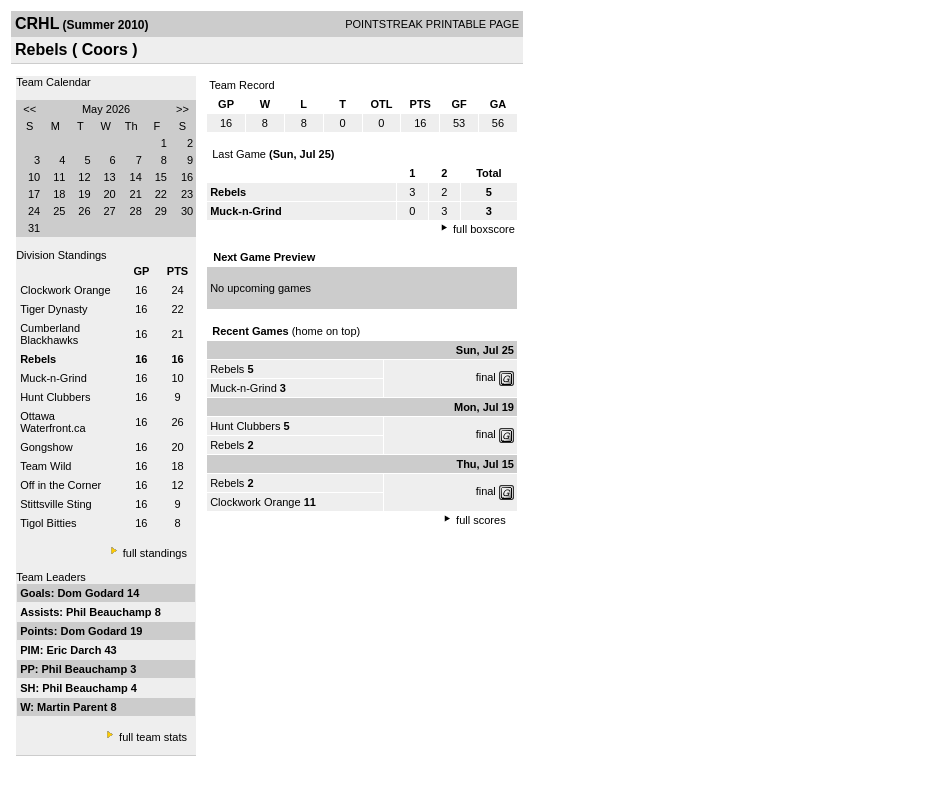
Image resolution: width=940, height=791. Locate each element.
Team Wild (45, 466)
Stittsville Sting (56, 504)
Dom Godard (92, 593)
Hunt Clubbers (55, 397)
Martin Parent (73, 707)
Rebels (227, 369)
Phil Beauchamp (110, 612)
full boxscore (484, 229)
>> (182, 109)
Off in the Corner (60, 485)
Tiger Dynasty (53, 309)
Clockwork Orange (65, 290)
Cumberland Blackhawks (50, 334)
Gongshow (46, 447)
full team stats (153, 737)
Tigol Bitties (48, 523)
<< (29, 109)
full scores (481, 520)
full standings (155, 553)
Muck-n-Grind (53, 378)
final (486, 377)
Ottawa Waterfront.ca (53, 422)
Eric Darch (75, 650)
